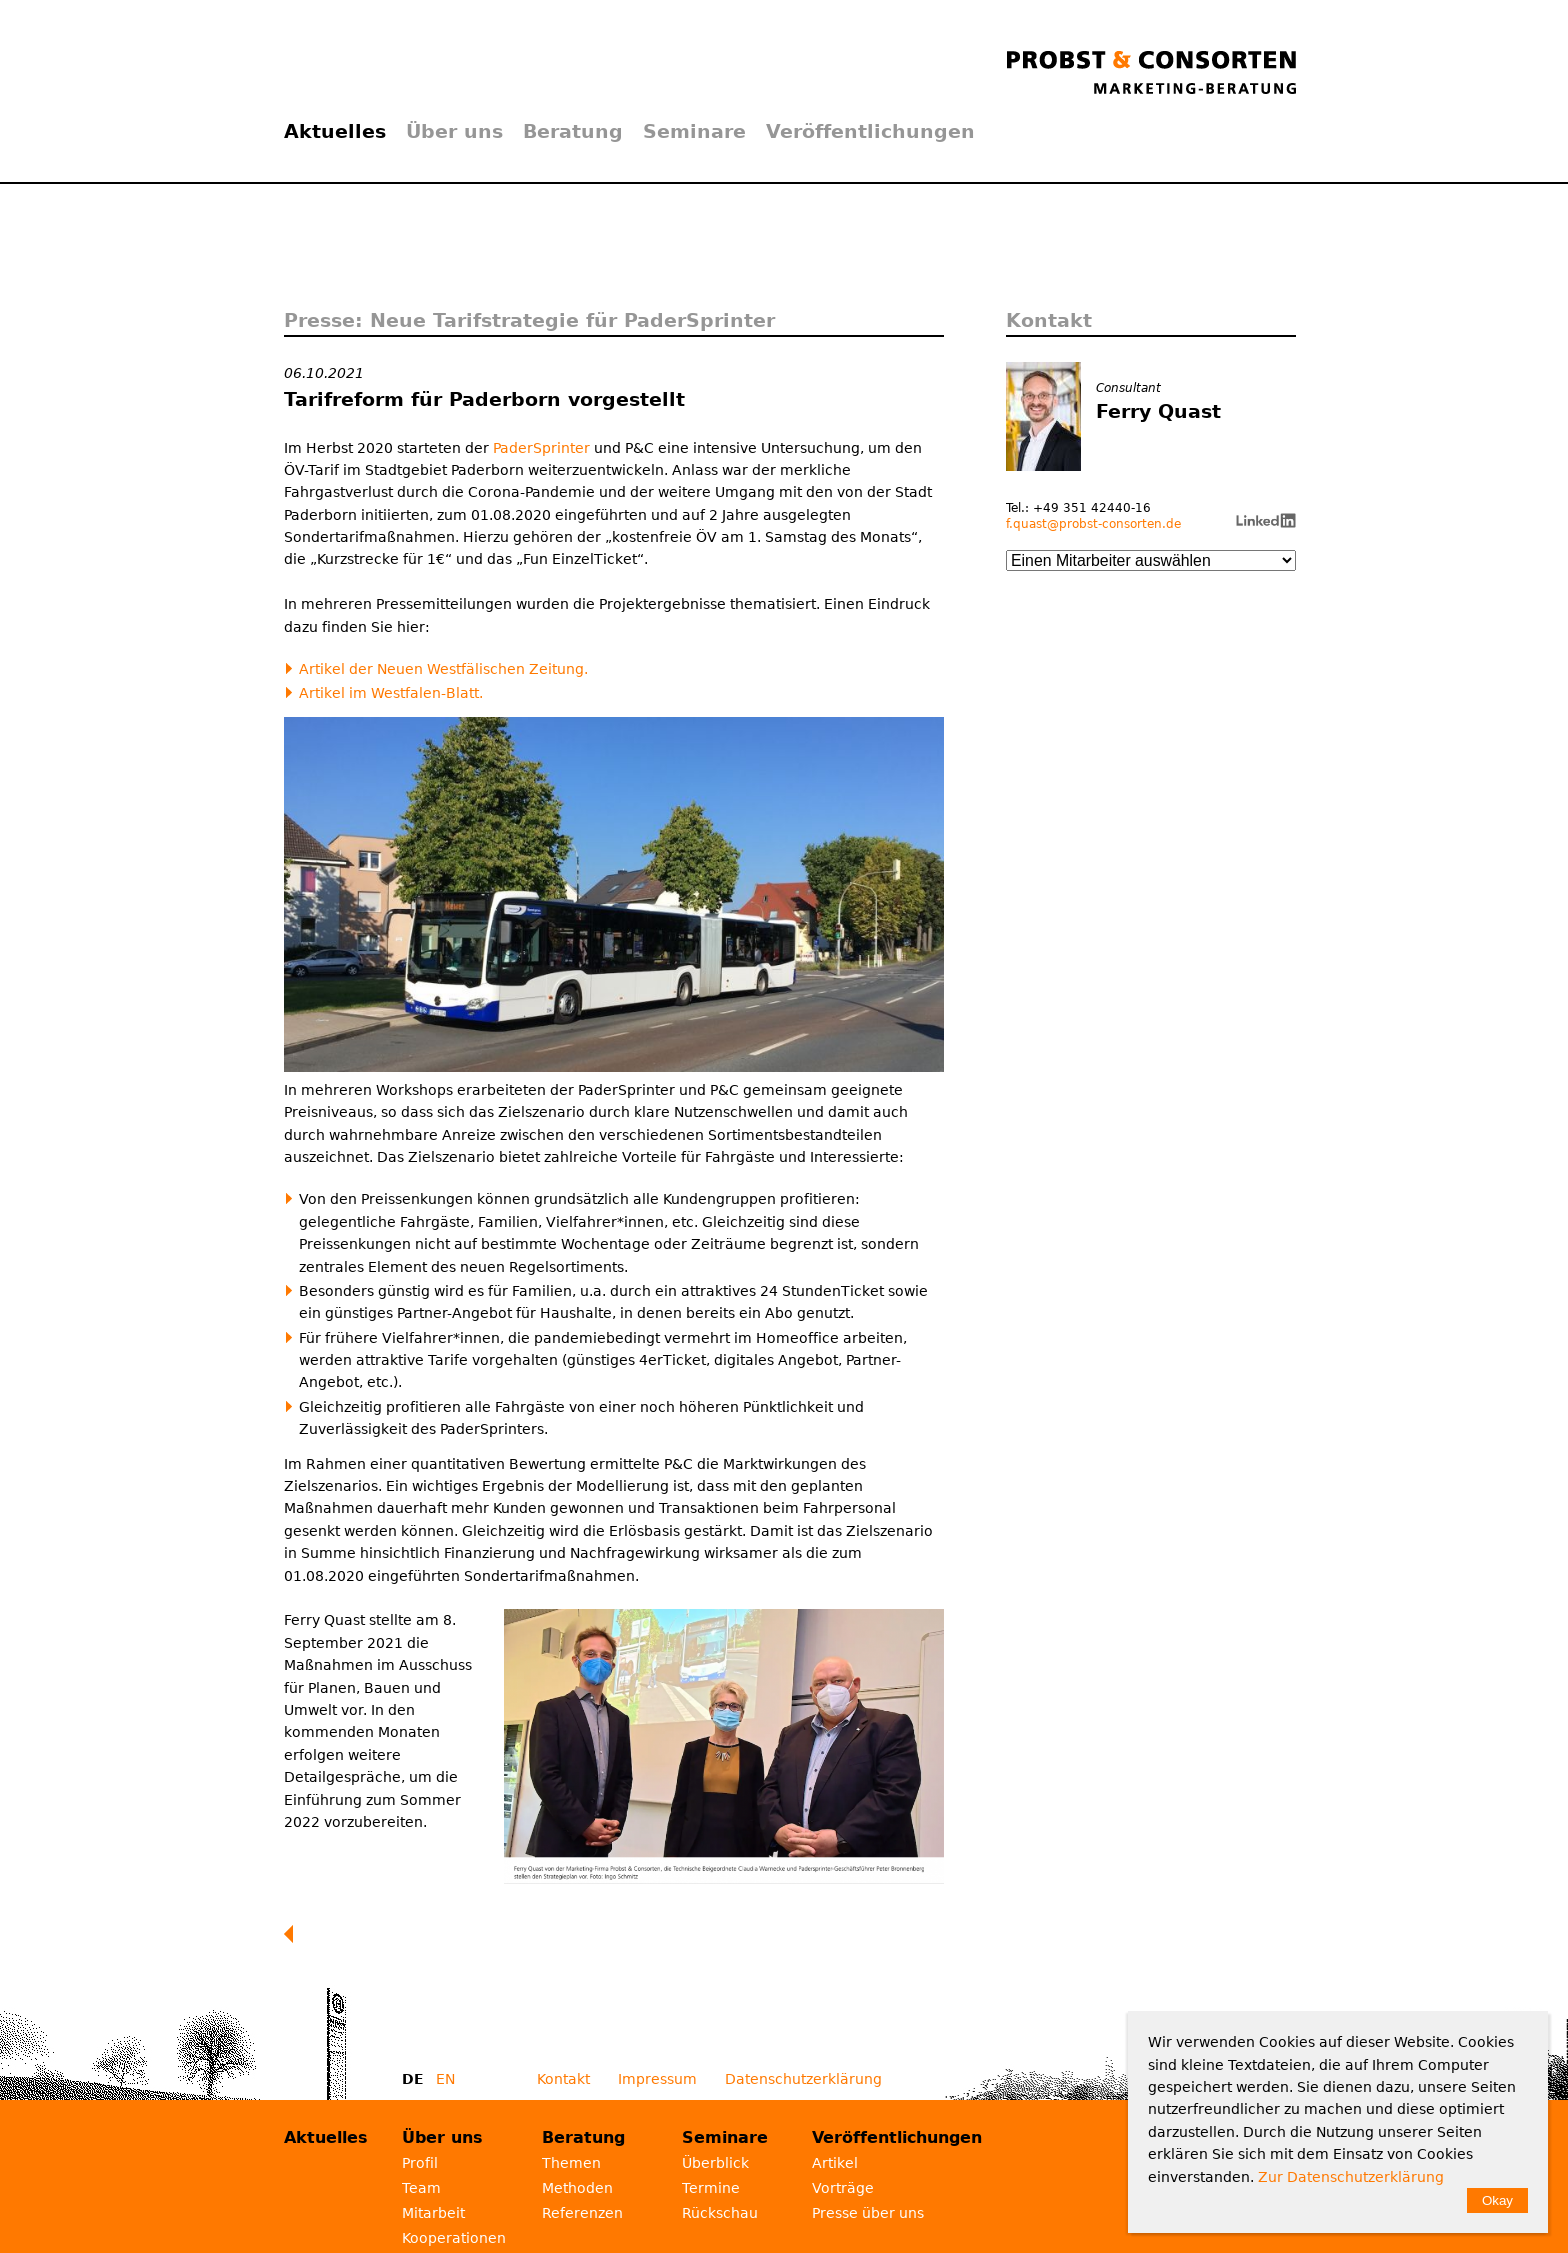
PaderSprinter (541, 448)
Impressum (657, 2079)
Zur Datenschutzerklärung (1351, 2177)
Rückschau (720, 2213)
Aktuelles (335, 131)
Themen (571, 2163)
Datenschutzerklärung (803, 2079)
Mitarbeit (433, 2213)
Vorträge (843, 2188)
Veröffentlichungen (870, 131)
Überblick (715, 2163)
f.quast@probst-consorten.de (1093, 524)
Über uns (454, 131)
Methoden (577, 2188)
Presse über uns (868, 2213)
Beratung (573, 131)
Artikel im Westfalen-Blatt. (391, 693)
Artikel (835, 2163)
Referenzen (582, 2213)
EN (445, 2079)
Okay (1497, 2200)
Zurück (293, 1934)
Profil (420, 2163)
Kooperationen (454, 2238)
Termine (711, 2188)
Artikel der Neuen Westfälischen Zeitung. (443, 669)
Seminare (694, 131)
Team (421, 2188)
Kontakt (563, 2079)
